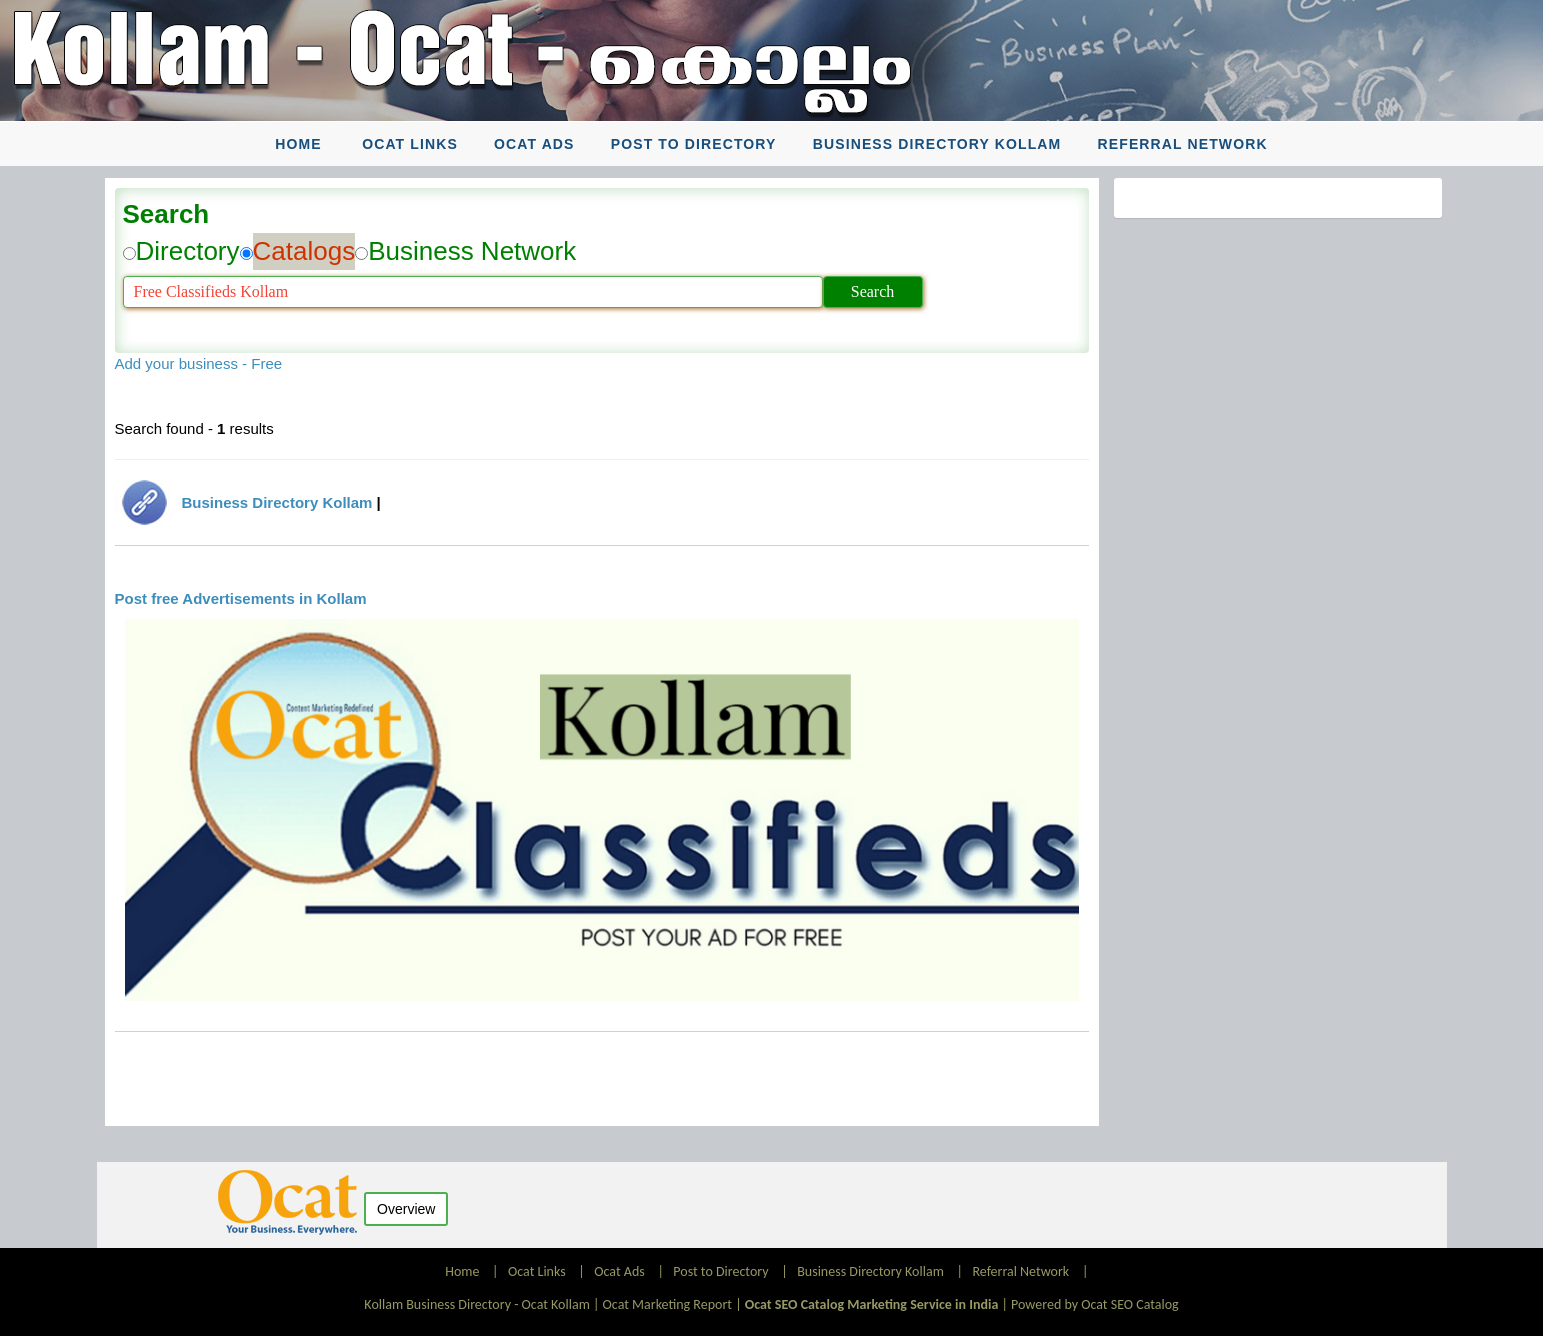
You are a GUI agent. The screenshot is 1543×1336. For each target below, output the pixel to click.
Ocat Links (410, 144)
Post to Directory (694, 144)
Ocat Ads (534, 144)
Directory (188, 251)
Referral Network (1183, 144)
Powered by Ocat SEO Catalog (1095, 1304)
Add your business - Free (199, 363)
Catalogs (304, 251)
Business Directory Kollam (937, 144)
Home (298, 144)
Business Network (472, 251)
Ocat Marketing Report (667, 1304)
